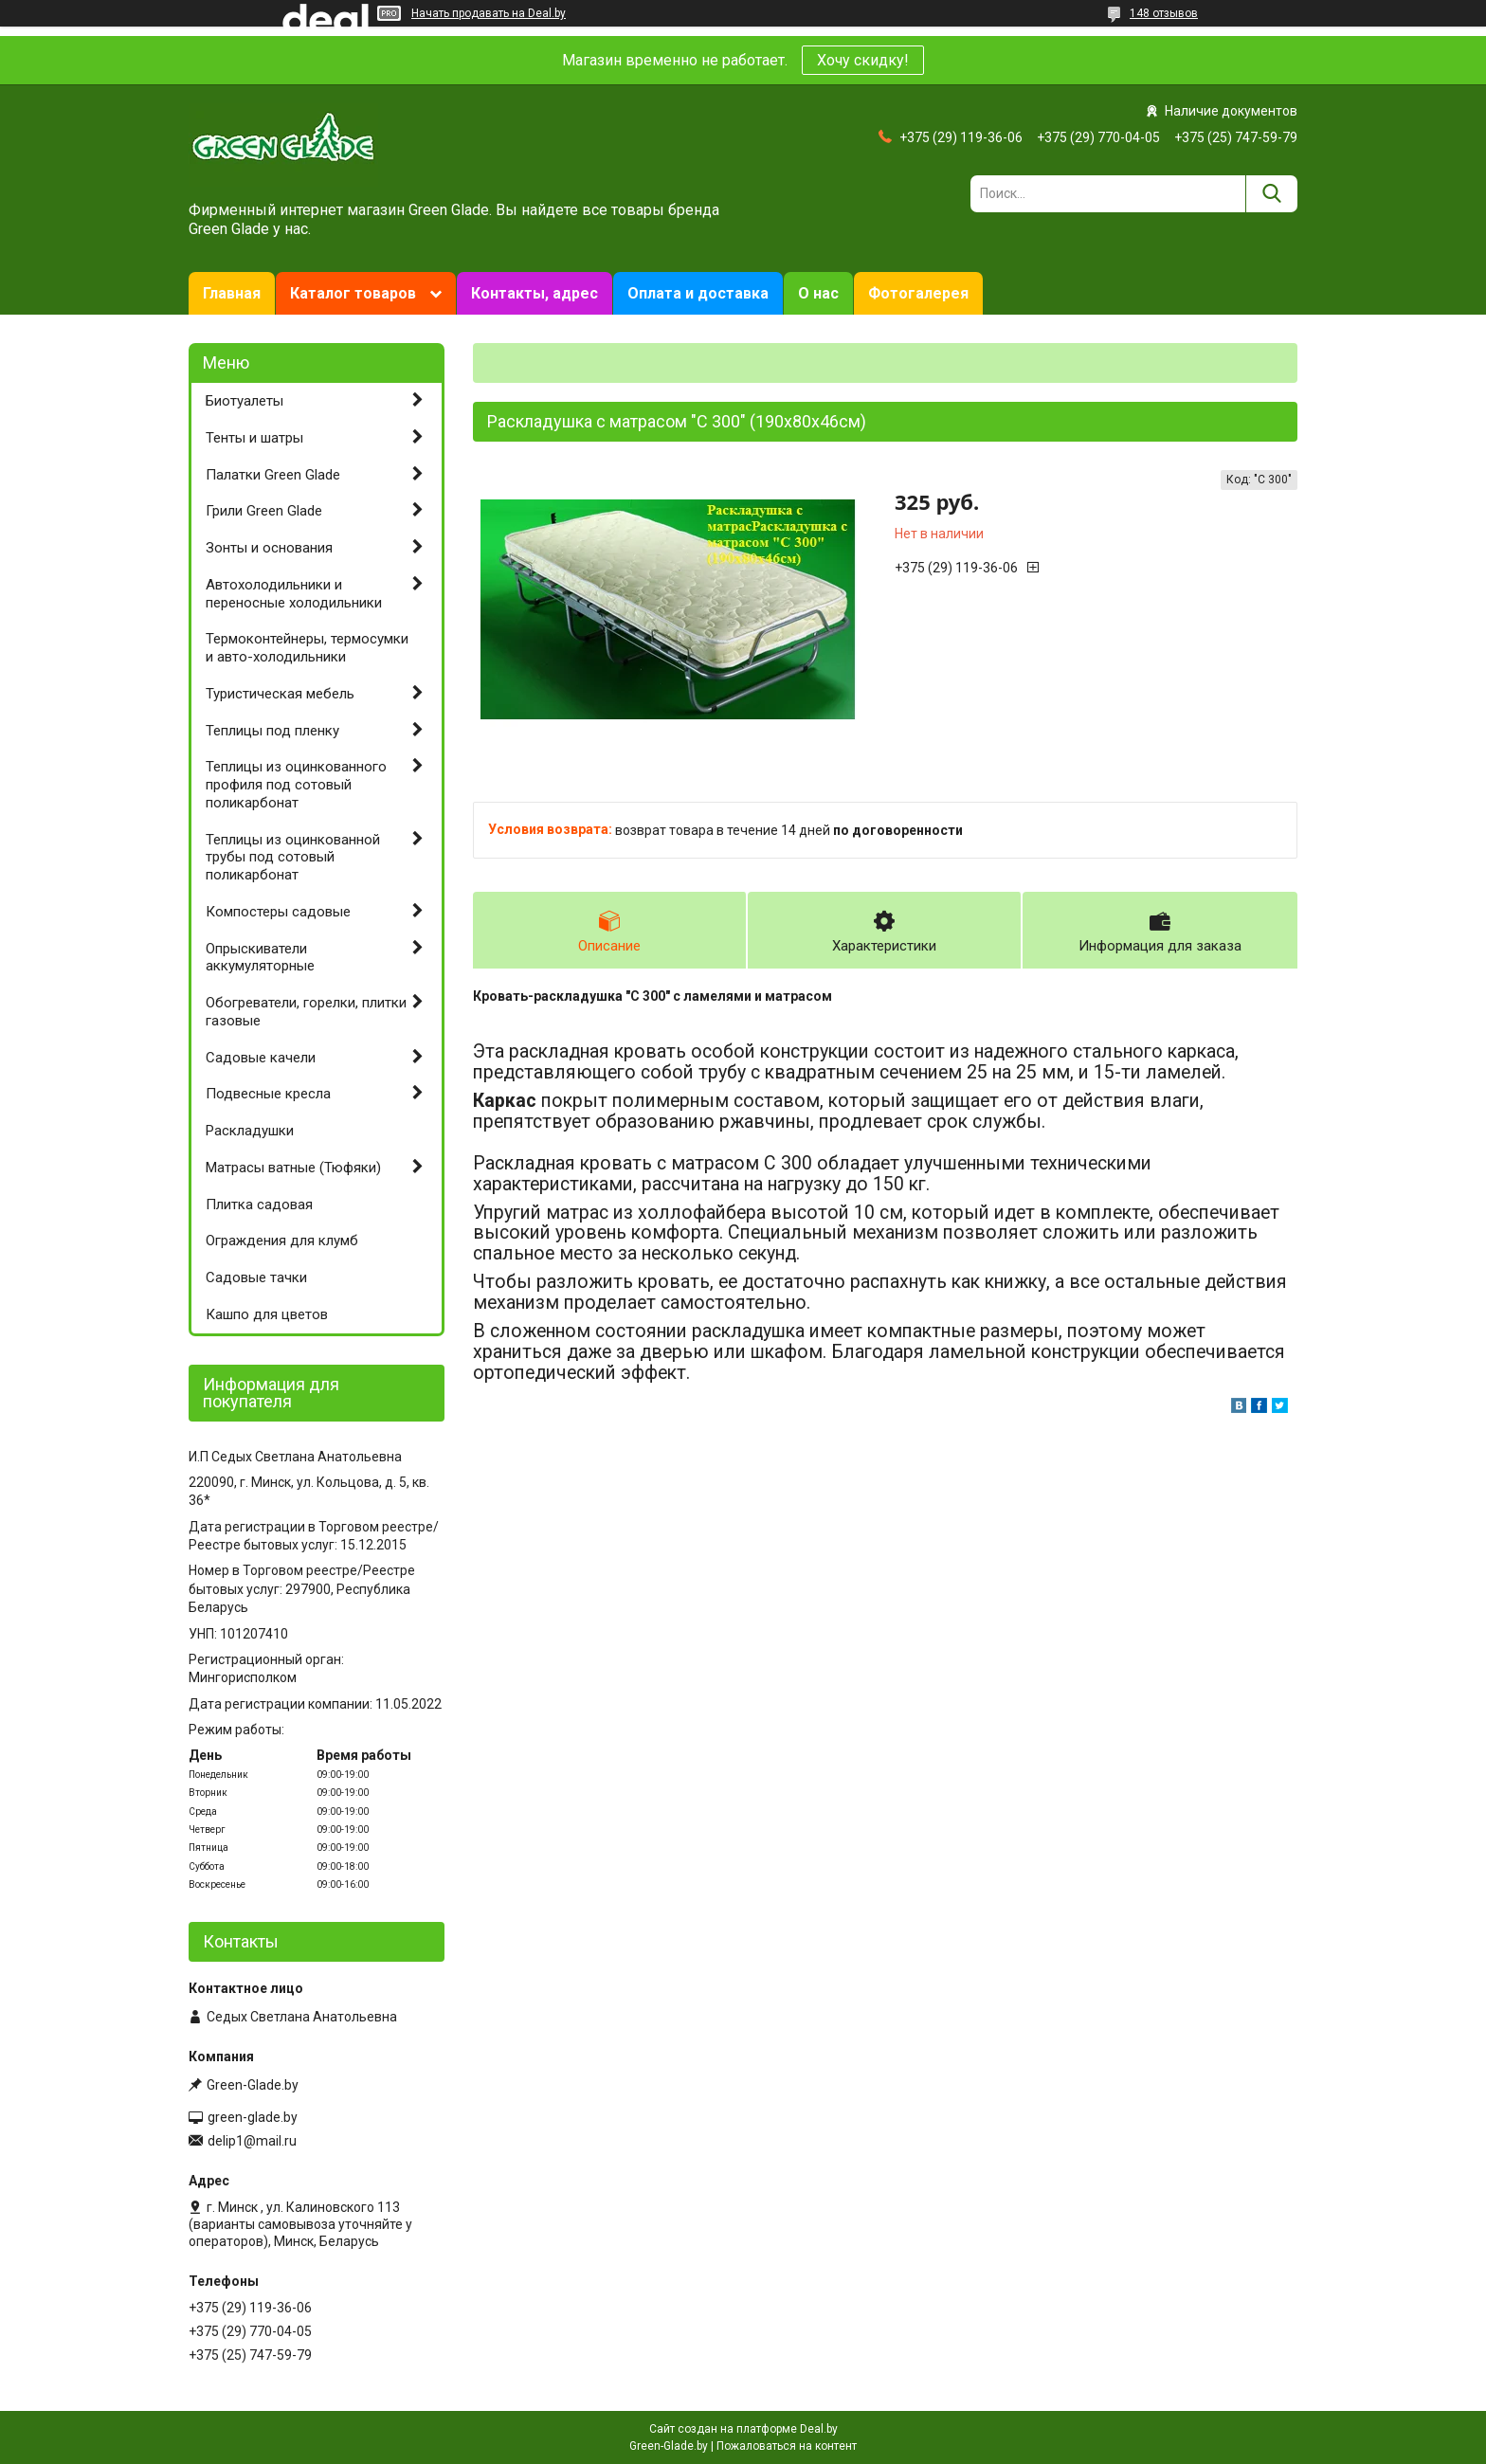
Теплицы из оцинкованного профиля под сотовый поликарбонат (296, 784)
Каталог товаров (353, 293)
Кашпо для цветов (267, 1314)
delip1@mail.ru (252, 2140)
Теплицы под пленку (272, 730)
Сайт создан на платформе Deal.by (743, 2429)
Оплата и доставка (698, 293)
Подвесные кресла (268, 1093)
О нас (818, 293)
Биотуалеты (244, 400)
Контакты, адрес (534, 293)
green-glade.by (253, 2117)
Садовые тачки (256, 1277)
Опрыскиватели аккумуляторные (260, 957)
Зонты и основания (269, 547)
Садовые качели (261, 1057)
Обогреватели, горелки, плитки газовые (306, 1011)
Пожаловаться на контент (786, 2446)
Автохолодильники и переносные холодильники (294, 593)
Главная (232, 293)
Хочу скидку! (863, 60)
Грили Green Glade (264, 510)
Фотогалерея (918, 293)
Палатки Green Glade (273, 474)
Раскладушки (250, 1130)
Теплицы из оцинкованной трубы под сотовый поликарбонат (293, 857)
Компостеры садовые (278, 911)
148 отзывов (1164, 13)
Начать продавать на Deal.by (488, 13)
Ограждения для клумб (282, 1240)
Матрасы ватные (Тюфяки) (293, 1167)
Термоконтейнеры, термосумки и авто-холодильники (307, 647)
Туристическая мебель (280, 693)
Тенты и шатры (254, 437)
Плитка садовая (259, 1204)
